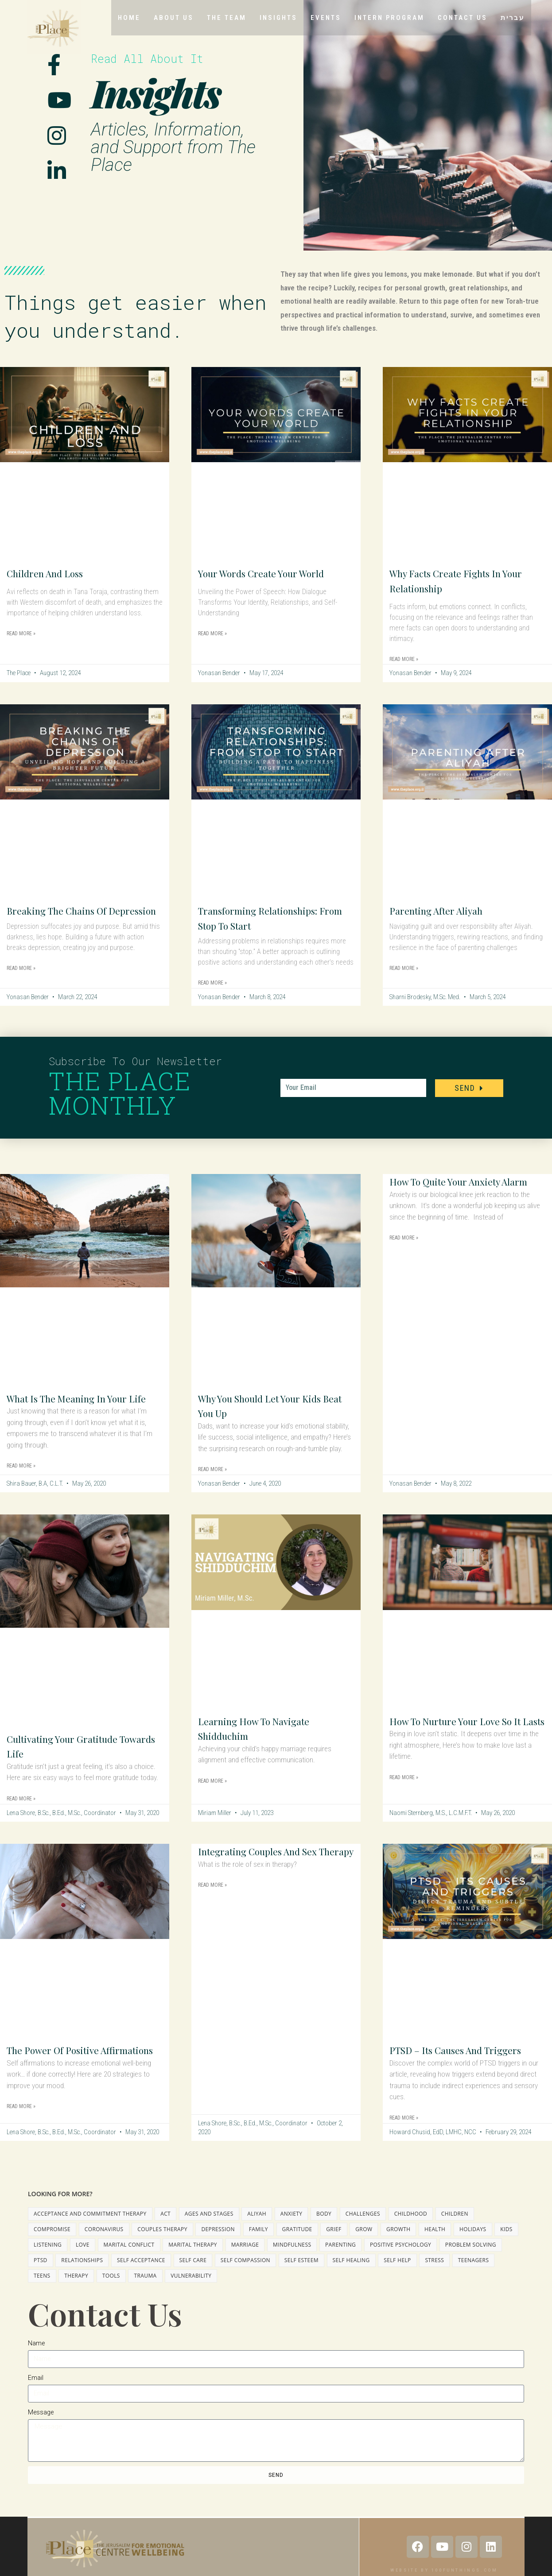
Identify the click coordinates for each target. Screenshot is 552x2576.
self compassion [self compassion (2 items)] (245, 2275)
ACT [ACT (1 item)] (165, 2228)
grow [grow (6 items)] (363, 2244)
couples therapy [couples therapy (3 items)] (162, 2244)
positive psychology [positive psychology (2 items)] (400, 2259)
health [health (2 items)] (434, 2244)
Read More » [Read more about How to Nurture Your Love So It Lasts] (403, 1803)
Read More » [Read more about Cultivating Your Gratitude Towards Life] (21, 1810)
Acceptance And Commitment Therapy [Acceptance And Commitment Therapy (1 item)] (90, 2228)
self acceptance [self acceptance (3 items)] (141, 2275)
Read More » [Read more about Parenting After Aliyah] (403, 968)
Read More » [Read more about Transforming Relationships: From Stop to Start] (212, 983)
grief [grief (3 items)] (333, 2244)
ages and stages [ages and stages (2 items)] (209, 2228)
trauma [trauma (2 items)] (145, 2290)
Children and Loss (51, 573)
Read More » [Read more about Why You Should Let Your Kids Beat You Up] (212, 1469)
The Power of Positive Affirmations (59, 2068)
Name (36, 2357)
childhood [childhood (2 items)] (411, 2228)
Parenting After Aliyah (442, 910)
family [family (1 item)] (258, 2244)
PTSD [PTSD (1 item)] (40, 2275)
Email (35, 2392)
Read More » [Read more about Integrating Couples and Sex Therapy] (212, 1911)
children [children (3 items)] (454, 2228)
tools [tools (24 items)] (111, 2290)
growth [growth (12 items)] (398, 2244)
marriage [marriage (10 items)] (245, 2259)
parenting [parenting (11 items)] (340, 2259)
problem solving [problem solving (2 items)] (470, 2259)
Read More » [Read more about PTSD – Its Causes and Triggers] (403, 2129)
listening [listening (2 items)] (48, 2259)
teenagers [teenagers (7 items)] (473, 2275)
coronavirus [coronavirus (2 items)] (104, 2244)
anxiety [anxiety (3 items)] (291, 2228)
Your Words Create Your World (270, 573)
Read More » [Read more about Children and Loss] (21, 633)
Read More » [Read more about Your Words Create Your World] (212, 633)
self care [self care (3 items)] (193, 2275)
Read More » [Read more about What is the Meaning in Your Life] (21, 1481)
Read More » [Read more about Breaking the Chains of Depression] (21, 983)
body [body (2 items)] (323, 2228)
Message (41, 2427)
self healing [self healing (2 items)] (351, 2275)
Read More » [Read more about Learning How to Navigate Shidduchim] (212, 1792)
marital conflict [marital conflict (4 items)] (129, 2259)
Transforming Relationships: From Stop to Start (267, 917)
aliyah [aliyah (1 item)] (256, 2228)
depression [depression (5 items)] (218, 2244)
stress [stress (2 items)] (434, 2275)
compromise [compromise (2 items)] (52, 2244)
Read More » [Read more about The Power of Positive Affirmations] (21, 2133)
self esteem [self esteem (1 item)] (301, 2275)
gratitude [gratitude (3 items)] (297, 2244)
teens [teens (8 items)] (42, 2290)
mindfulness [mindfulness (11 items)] (292, 2259)
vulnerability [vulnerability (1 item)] (191, 2290)
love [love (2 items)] (82, 2259)
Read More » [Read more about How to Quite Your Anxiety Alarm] (403, 1253)
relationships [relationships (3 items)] (82, 2275)
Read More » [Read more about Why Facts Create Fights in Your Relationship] (403, 659)
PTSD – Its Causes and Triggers (464, 2061)
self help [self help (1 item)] (397, 2275)
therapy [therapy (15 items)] (76, 2290)
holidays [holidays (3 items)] (472, 2244)
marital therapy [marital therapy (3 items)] (192, 2259)
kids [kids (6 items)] (506, 2244)
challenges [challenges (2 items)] (363, 2228)
